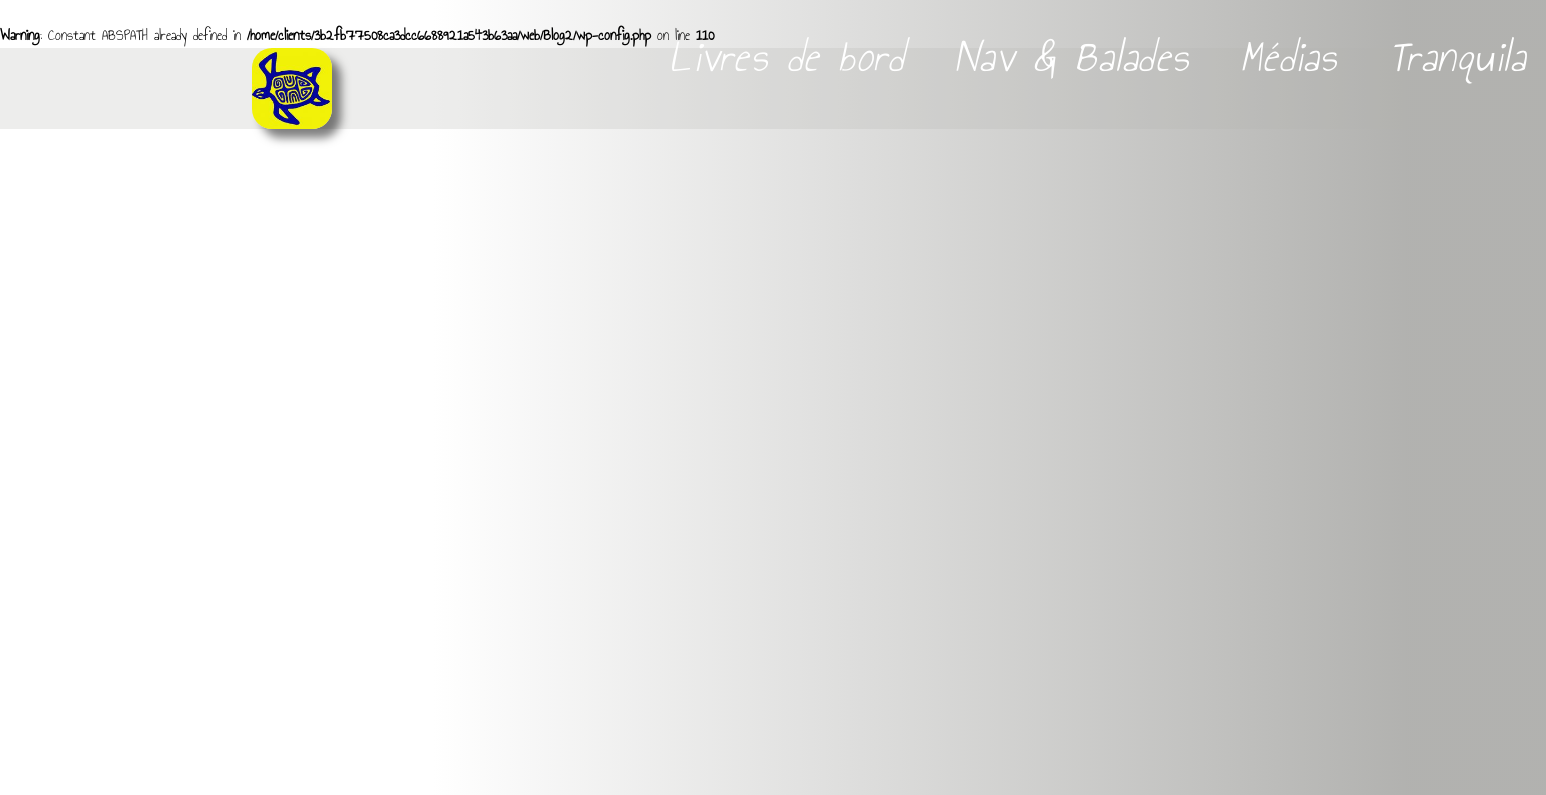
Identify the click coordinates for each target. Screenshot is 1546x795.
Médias (1294, 57)
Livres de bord (791, 57)
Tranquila (1457, 57)
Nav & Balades (1077, 57)
